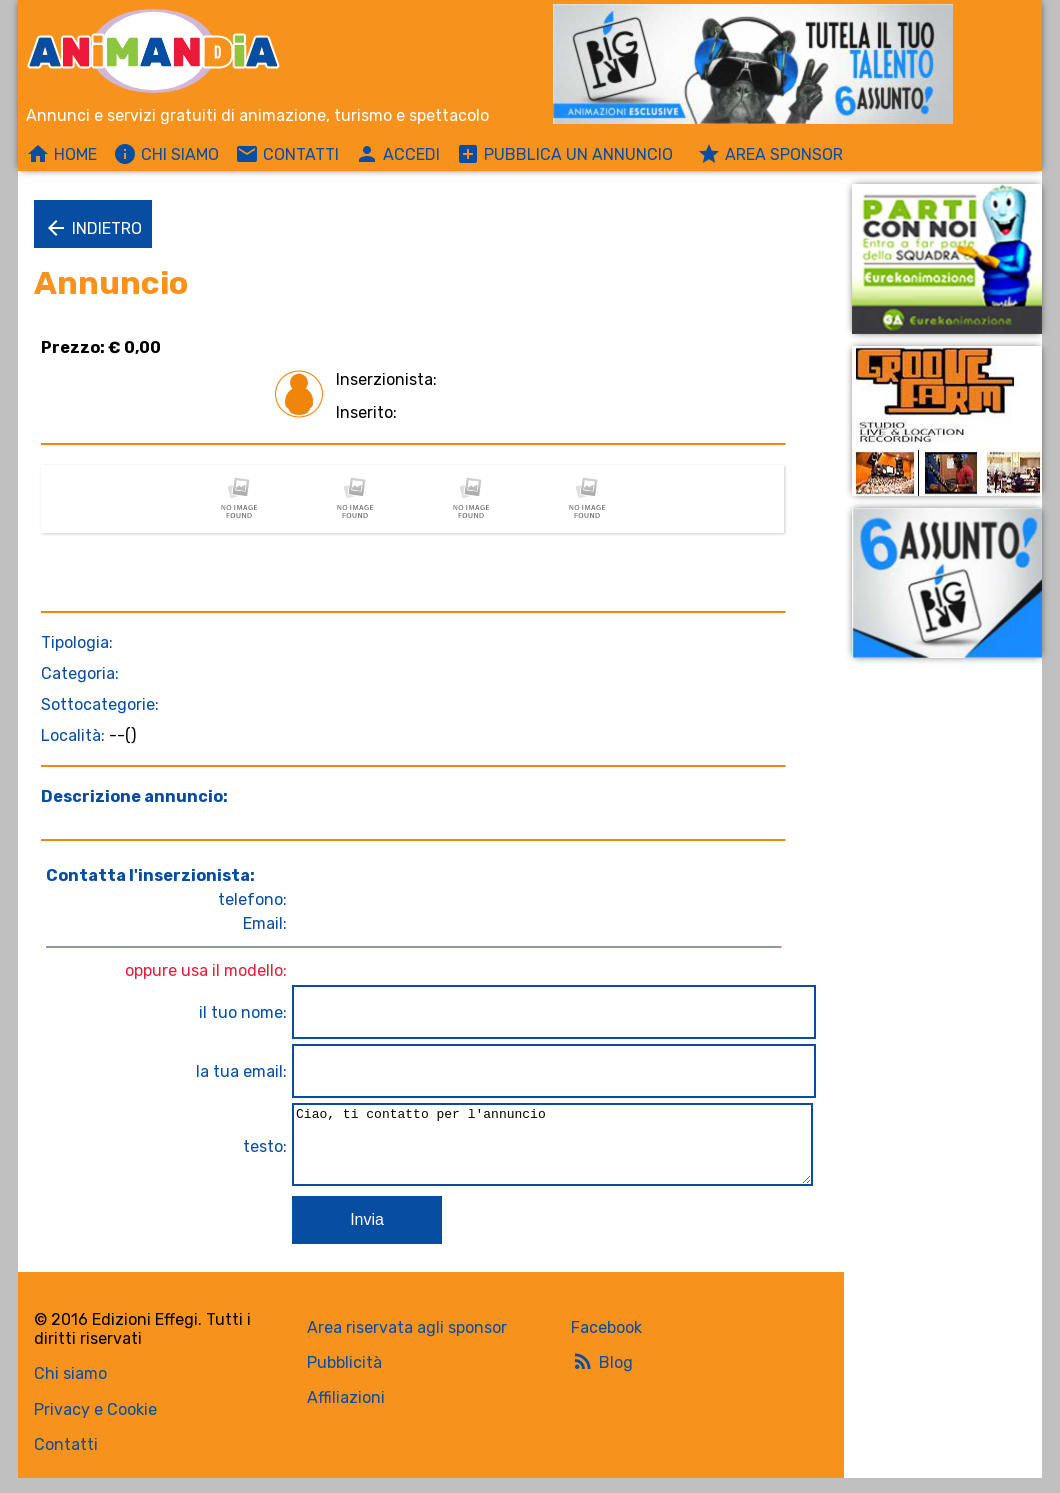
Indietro (93, 228)
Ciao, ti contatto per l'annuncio (549, 1152)
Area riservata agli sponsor (407, 1342)
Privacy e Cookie (95, 1424)
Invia (360, 1234)
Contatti (66, 1459)
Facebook (606, 1342)
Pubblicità (344, 1377)
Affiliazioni (346, 1412)
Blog (602, 1376)
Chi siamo (70, 1388)
